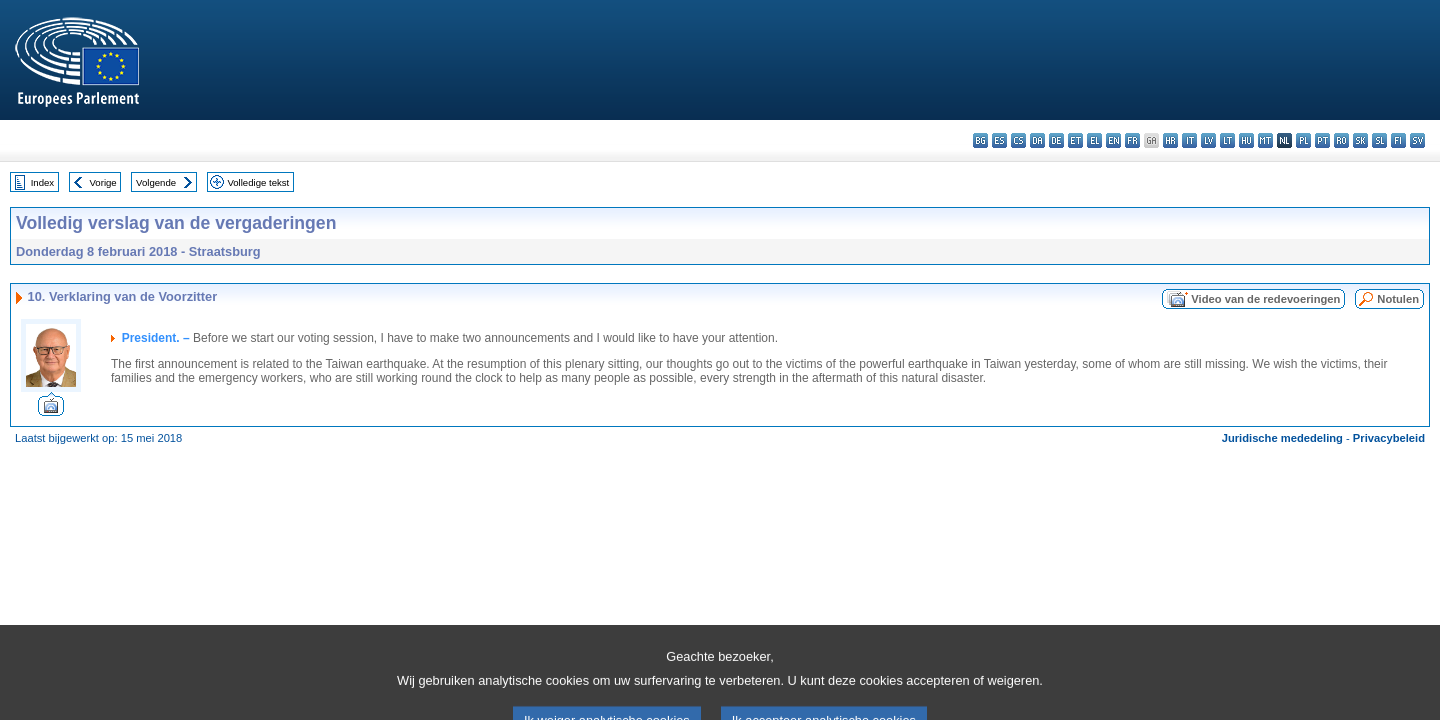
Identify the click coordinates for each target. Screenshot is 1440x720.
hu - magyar (1246, 140)
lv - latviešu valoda (1208, 140)
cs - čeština (1018, 140)
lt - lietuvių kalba (1227, 140)
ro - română (1341, 140)
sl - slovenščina (1379, 140)
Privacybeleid (1389, 438)
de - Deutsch (1056, 140)
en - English (1113, 140)
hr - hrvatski (1170, 140)
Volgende (156, 182)
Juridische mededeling (1282, 438)
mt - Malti (1265, 140)
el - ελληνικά (1094, 140)
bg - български (980, 140)
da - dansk (1037, 140)
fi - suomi (1398, 140)
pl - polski (1303, 140)
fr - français (1132, 140)
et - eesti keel (1075, 140)
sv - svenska (1417, 140)
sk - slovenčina (1360, 140)
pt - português (1322, 140)
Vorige (103, 182)
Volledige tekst (258, 182)
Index (42, 182)
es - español (999, 140)
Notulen (1398, 299)
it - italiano (1189, 140)
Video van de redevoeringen (1265, 299)
